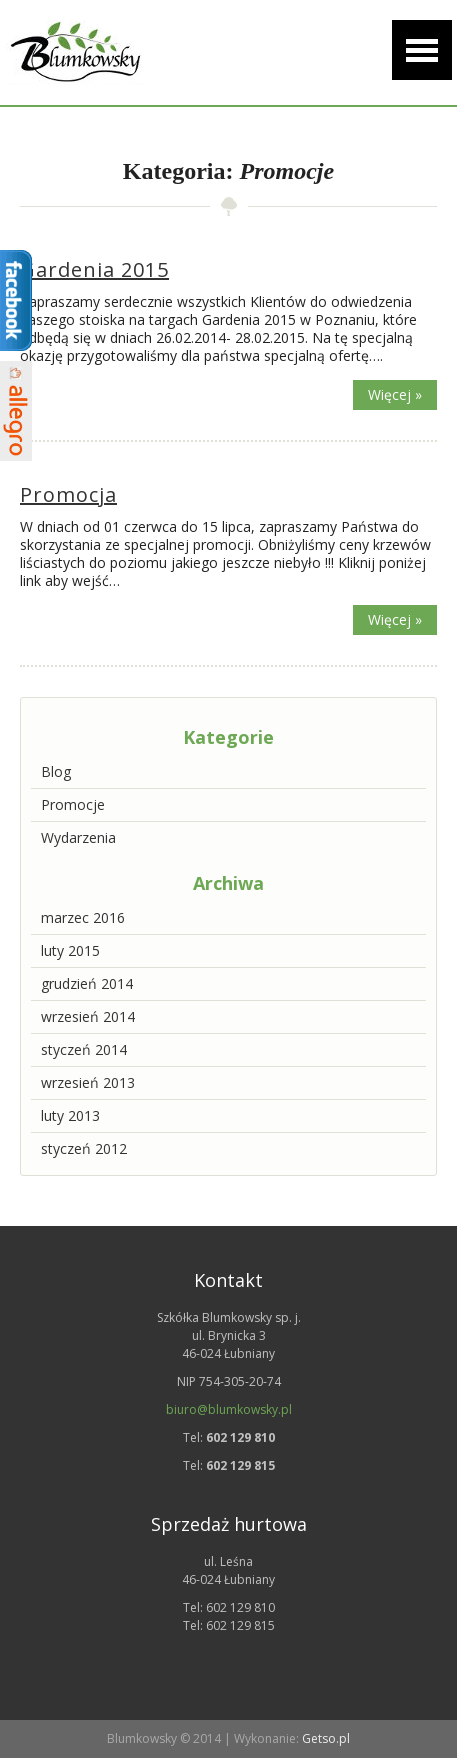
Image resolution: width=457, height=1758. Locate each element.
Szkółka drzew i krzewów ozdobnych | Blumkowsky (75, 52)
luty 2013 (70, 1115)
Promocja (68, 494)
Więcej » (395, 394)
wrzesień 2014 (88, 1016)
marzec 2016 (83, 917)
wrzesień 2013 (88, 1082)
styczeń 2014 (84, 1049)
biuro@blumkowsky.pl (229, 1409)
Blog (56, 771)
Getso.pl (326, 1738)
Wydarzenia (78, 837)
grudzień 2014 (87, 983)
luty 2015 (70, 950)
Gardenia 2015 (94, 269)
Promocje (73, 804)
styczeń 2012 (84, 1148)
